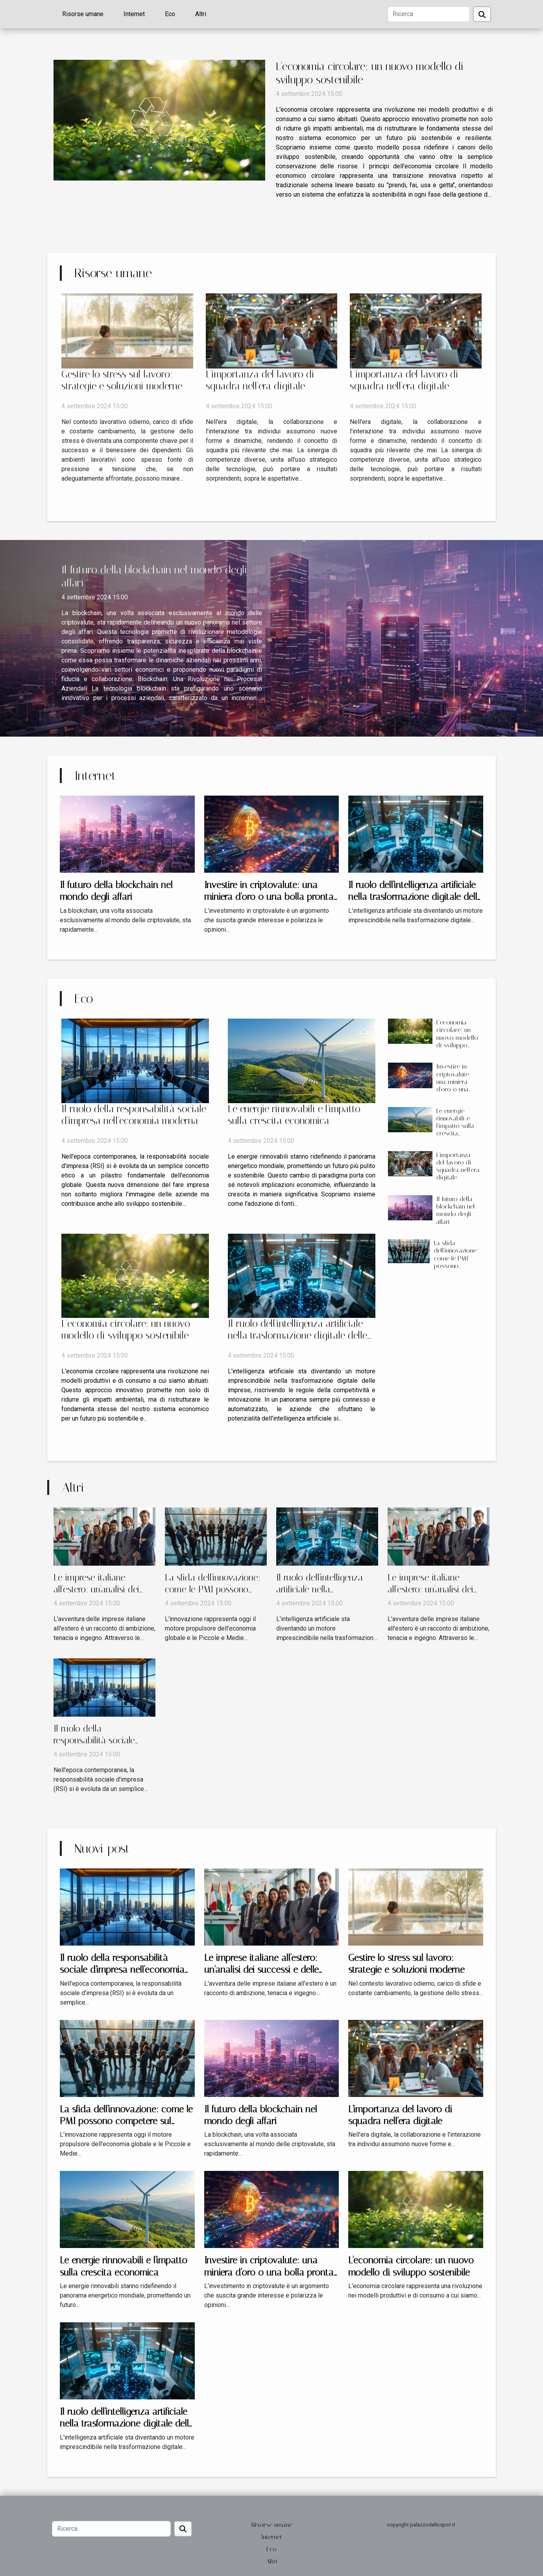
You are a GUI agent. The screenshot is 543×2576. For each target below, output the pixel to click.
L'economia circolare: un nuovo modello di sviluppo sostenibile (125, 1329)
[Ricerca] (429, 14)
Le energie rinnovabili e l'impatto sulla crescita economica (294, 1114)
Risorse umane (82, 14)
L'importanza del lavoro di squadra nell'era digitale (260, 380)
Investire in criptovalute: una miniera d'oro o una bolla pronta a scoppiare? (269, 896)
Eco (170, 14)
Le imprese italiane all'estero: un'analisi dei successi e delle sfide (96, 1589)
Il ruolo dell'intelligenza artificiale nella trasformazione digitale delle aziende (415, 896)
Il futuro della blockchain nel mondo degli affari (455, 1210)
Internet (134, 14)
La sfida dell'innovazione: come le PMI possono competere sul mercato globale (456, 1261)
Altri (200, 14)
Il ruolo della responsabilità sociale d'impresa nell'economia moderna (133, 1114)
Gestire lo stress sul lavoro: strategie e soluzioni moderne (121, 380)
